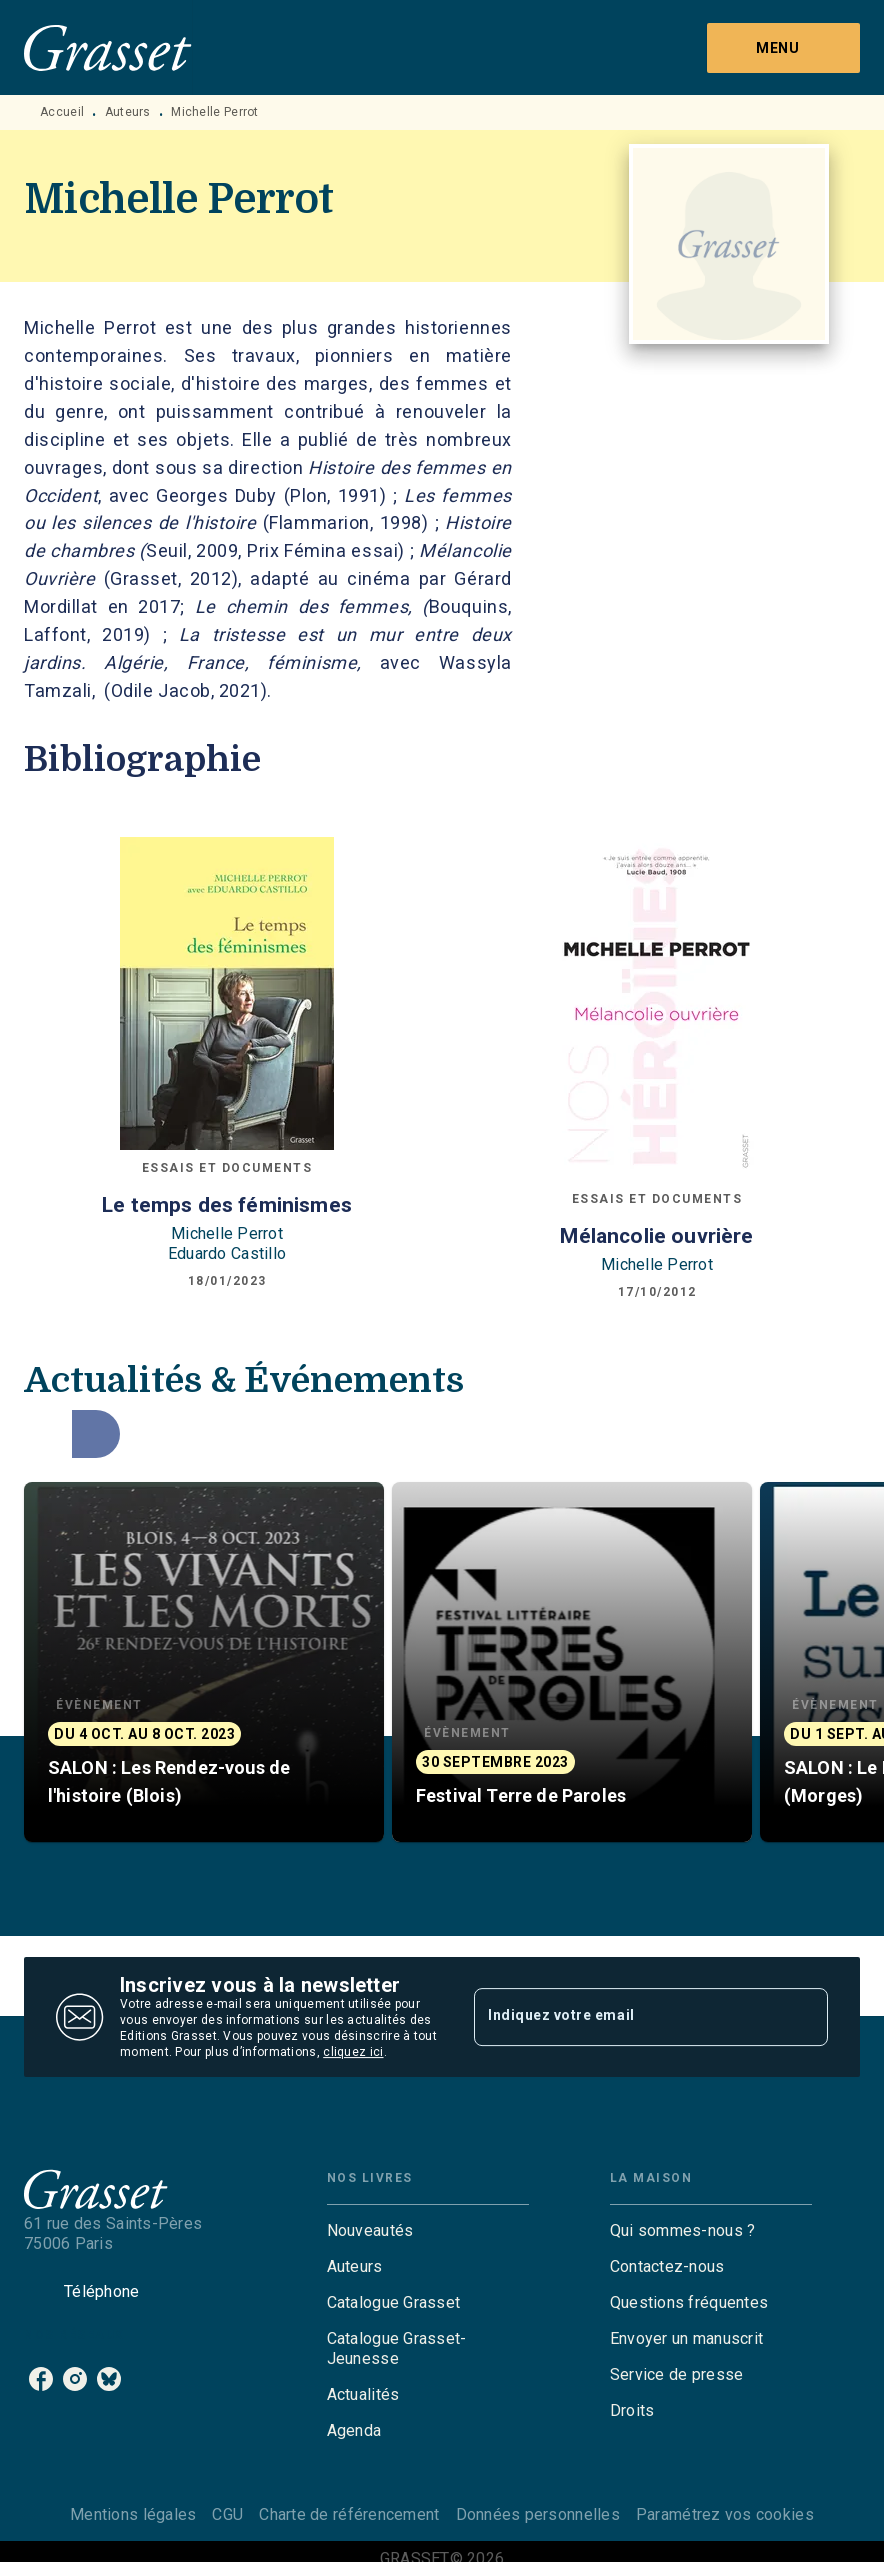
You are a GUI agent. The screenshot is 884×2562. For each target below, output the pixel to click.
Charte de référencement (349, 2514)
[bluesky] (109, 2379)
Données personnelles (538, 2514)
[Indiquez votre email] (626, 2017)
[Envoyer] (804, 2017)
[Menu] (783, 48)
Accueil (62, 112)
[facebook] (41, 2379)
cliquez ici (353, 2052)
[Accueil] (108, 47)
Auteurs (128, 112)
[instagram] (75, 2379)
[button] (204, 1662)
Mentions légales (133, 2514)
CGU (227, 2514)
